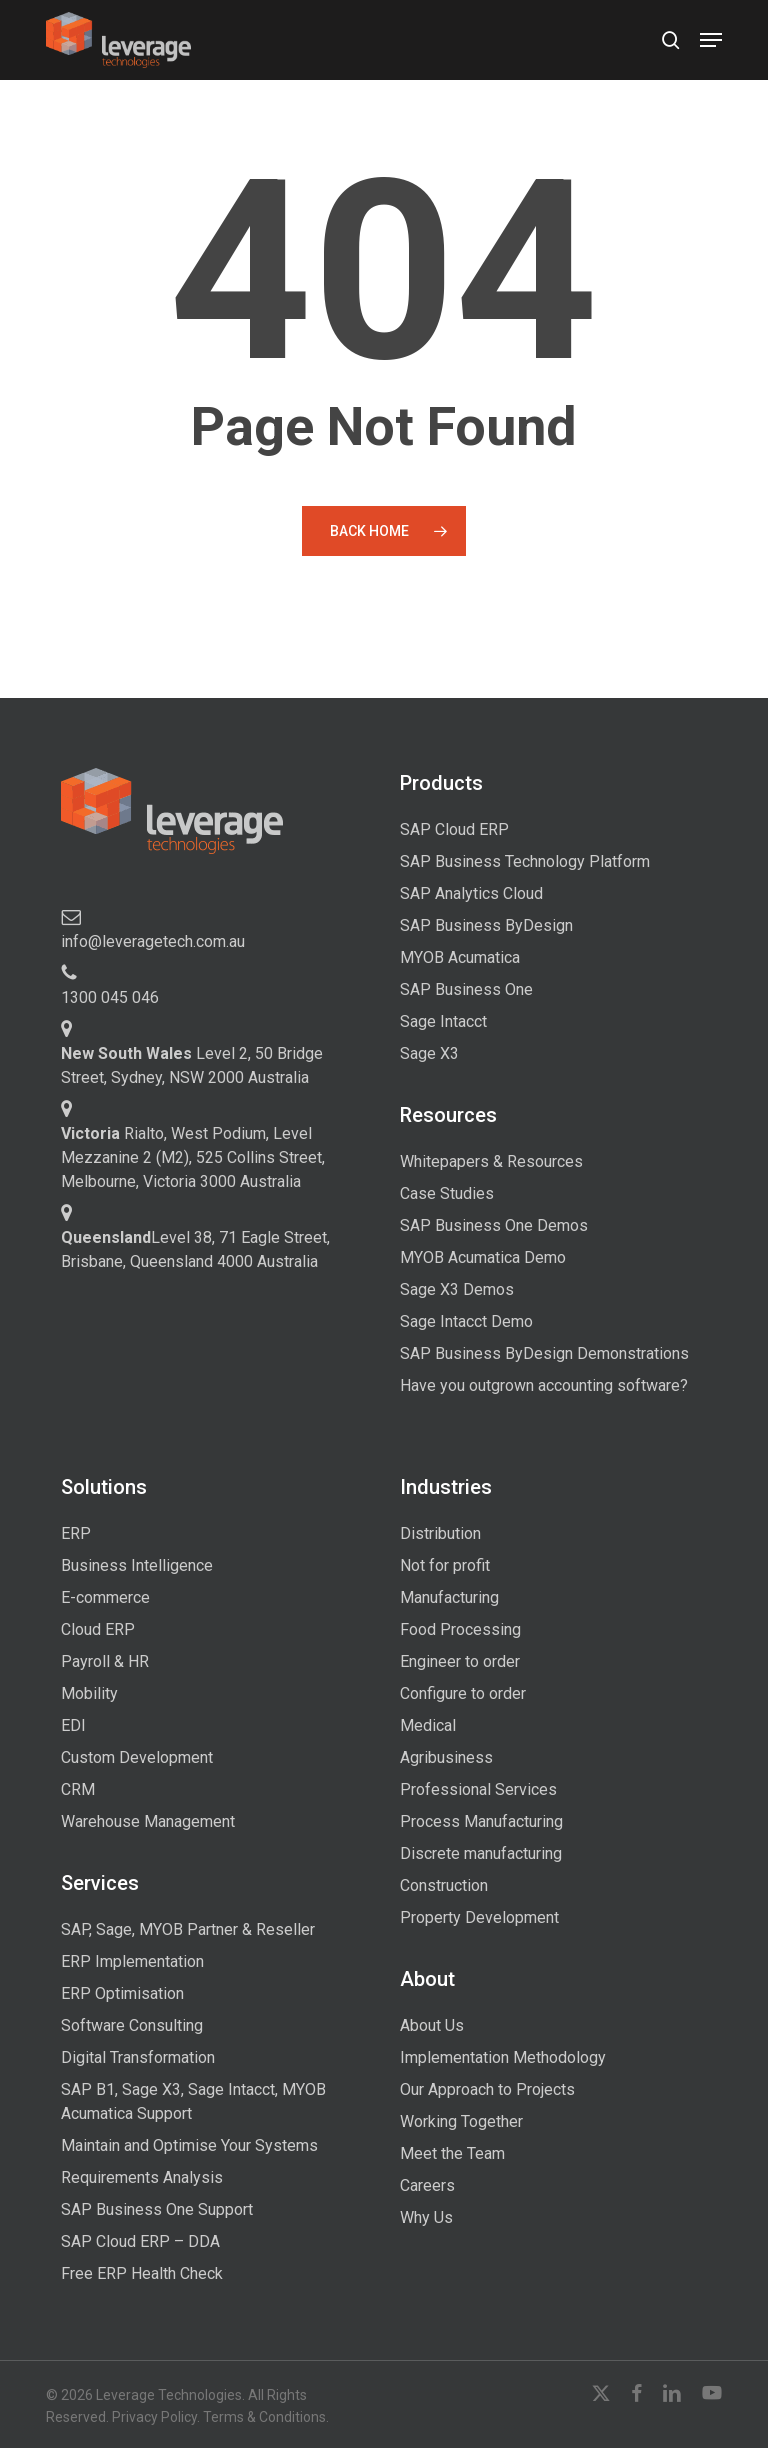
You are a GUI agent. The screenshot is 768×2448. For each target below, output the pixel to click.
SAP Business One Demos (494, 1225)
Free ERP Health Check (142, 2273)
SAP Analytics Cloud (471, 893)
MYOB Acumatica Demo (483, 1257)
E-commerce (105, 1597)
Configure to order (463, 1693)
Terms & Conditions (264, 2417)
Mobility (89, 1693)
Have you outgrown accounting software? (544, 1385)
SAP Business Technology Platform (525, 861)
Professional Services (478, 1789)
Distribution (440, 1533)
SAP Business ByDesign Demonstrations (544, 1353)
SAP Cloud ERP (454, 829)
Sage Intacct (443, 1021)
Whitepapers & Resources (491, 1161)
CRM (78, 1789)
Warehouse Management (148, 1821)
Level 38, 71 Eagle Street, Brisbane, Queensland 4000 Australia (195, 1249)
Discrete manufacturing (481, 1853)
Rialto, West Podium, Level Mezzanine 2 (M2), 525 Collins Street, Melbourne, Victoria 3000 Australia (193, 1157)
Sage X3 (429, 1053)
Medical (428, 1725)
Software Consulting (132, 2025)
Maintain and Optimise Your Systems (189, 2145)
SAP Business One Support (157, 2209)
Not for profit (445, 1565)
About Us (432, 2025)
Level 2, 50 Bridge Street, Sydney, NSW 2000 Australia (192, 1065)
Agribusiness (446, 1757)
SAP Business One (466, 989)
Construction (444, 1885)
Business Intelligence (137, 1565)
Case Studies (447, 1193)
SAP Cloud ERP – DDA (140, 2241)
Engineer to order (460, 1661)
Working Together (461, 2121)
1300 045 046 (110, 997)
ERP (76, 1533)
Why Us (426, 2217)
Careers (427, 2185)
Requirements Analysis (142, 2177)
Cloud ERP (98, 1629)
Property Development (479, 1917)
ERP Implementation (132, 1961)
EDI (73, 1725)
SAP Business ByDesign (486, 925)
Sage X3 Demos (457, 1289)
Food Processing (460, 1629)
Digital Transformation (138, 2057)
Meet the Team (452, 2153)
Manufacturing (449, 1597)
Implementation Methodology (503, 2057)
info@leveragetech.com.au (153, 941)
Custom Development (137, 1757)
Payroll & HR (105, 1661)
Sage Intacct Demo (466, 1321)
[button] (711, 40)
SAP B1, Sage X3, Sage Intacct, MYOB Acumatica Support (193, 2101)
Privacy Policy (154, 2417)
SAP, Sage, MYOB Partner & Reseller (188, 1929)
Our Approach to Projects (487, 2089)
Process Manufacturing (481, 1821)
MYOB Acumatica (460, 957)
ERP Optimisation (122, 1993)
